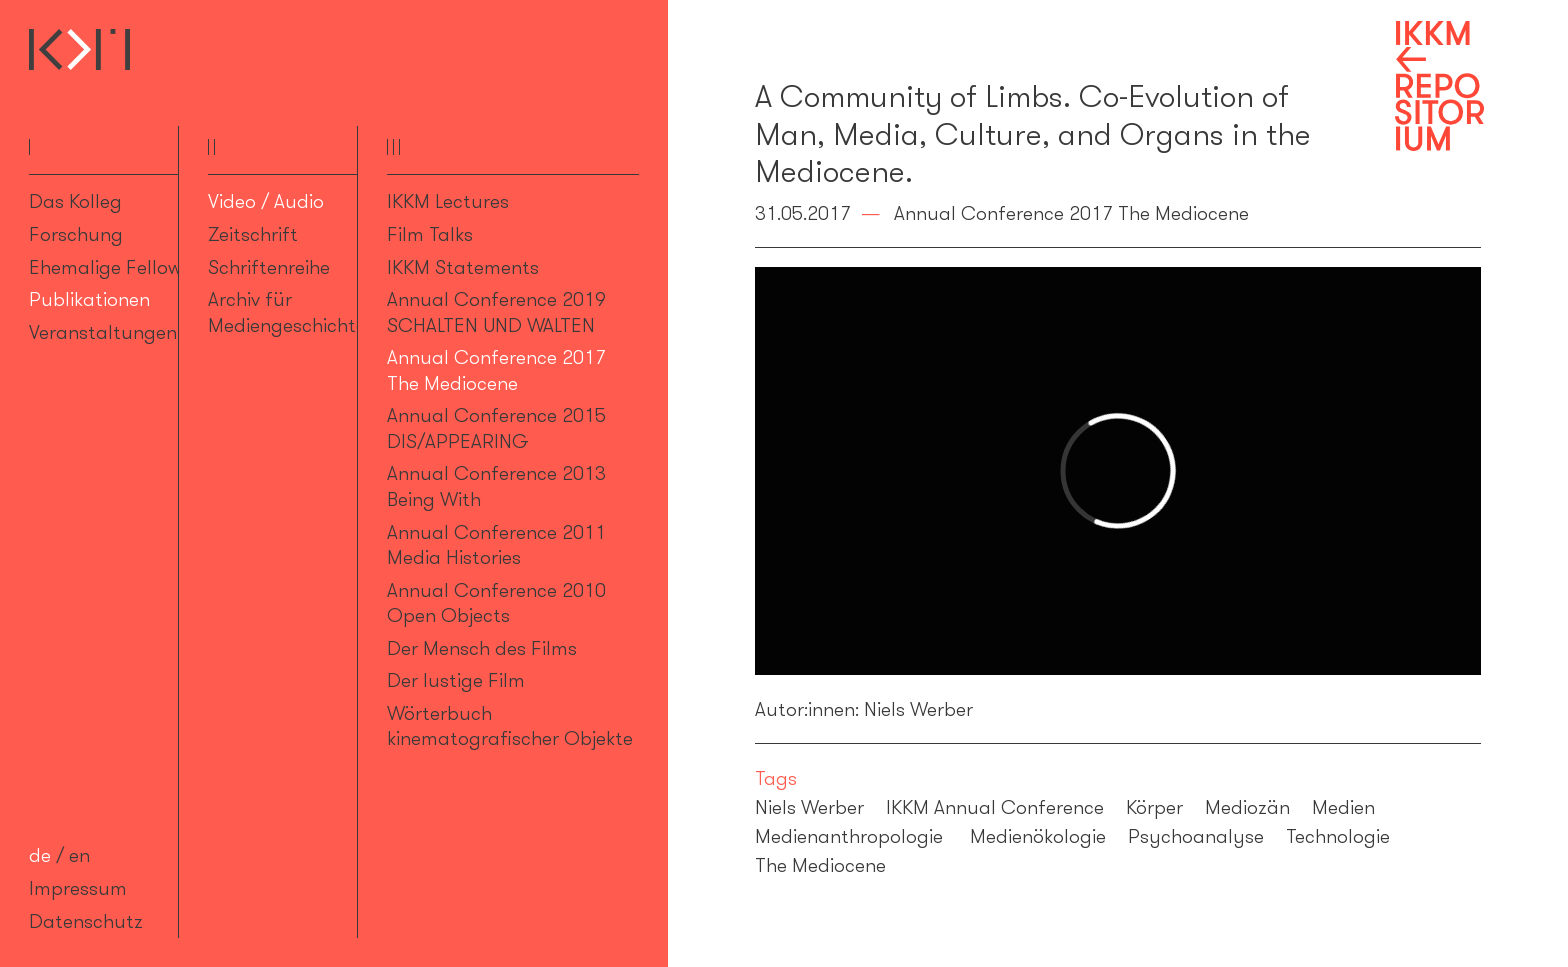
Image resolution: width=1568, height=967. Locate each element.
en (79, 855)
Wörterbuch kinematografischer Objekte (510, 725)
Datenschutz (86, 921)
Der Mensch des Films (482, 648)
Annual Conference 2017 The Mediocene (496, 369)
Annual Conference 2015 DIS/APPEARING (496, 427)
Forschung (76, 234)
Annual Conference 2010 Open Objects (496, 602)
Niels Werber (809, 807)
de (40, 855)
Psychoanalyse (1196, 836)
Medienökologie (1038, 836)
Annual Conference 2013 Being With (496, 485)
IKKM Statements (463, 267)
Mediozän (1247, 807)
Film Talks (430, 234)
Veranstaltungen (103, 332)
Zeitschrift (253, 234)
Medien (1343, 807)
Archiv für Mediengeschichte (287, 311)
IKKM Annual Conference (995, 807)
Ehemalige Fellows (110, 267)
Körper (1154, 807)
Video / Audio (266, 201)
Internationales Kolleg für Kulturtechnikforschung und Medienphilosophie (79, 49)
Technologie (1338, 836)
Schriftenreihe (269, 267)
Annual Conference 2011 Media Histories (496, 544)
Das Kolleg (75, 201)
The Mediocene (820, 865)
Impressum (78, 888)
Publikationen (89, 299)
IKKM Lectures (448, 201)
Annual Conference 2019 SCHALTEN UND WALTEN (496, 311)
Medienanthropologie (851, 836)
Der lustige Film (456, 680)
